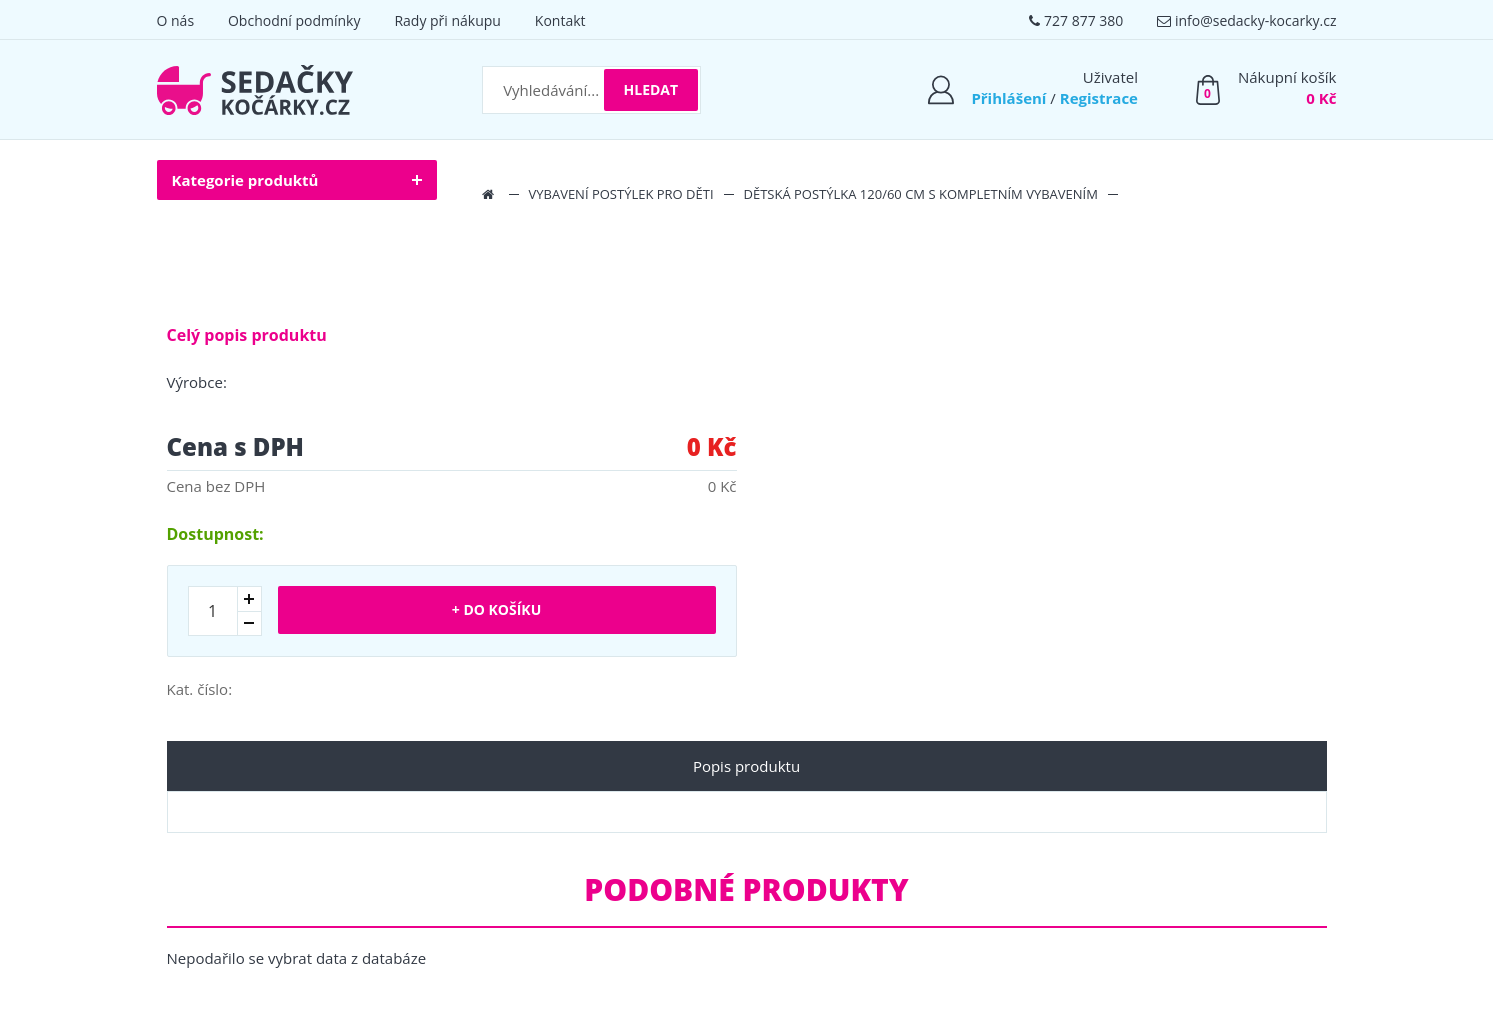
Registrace (1099, 98)
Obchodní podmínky (294, 20)
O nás (176, 20)
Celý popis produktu (247, 335)
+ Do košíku (496, 609)
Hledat (651, 89)
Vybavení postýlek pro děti (621, 194)
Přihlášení (1008, 98)
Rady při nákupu (447, 20)
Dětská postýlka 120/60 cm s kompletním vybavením (921, 194)
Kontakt (560, 20)
